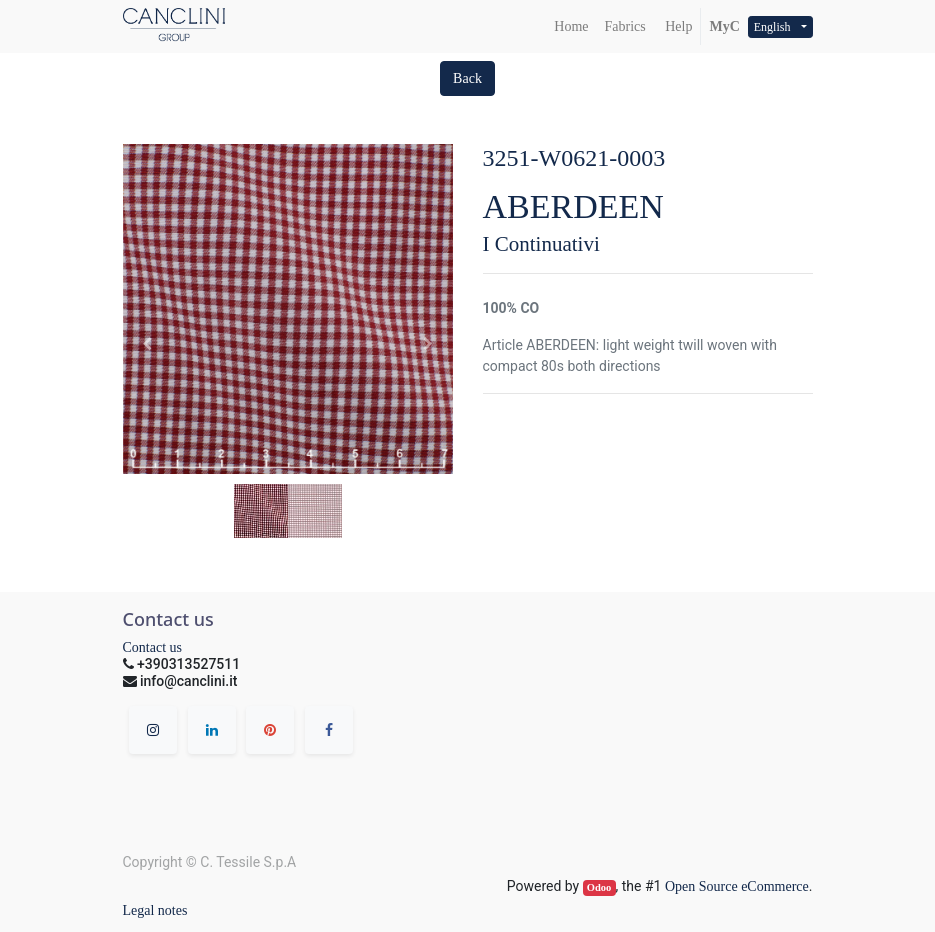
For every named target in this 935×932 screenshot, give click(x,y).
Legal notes (155, 910)
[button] (467, 78)
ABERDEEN (573, 206)
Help (677, 26)
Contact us (153, 647)
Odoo (599, 887)
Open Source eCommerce (737, 886)
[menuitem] (571, 26)
